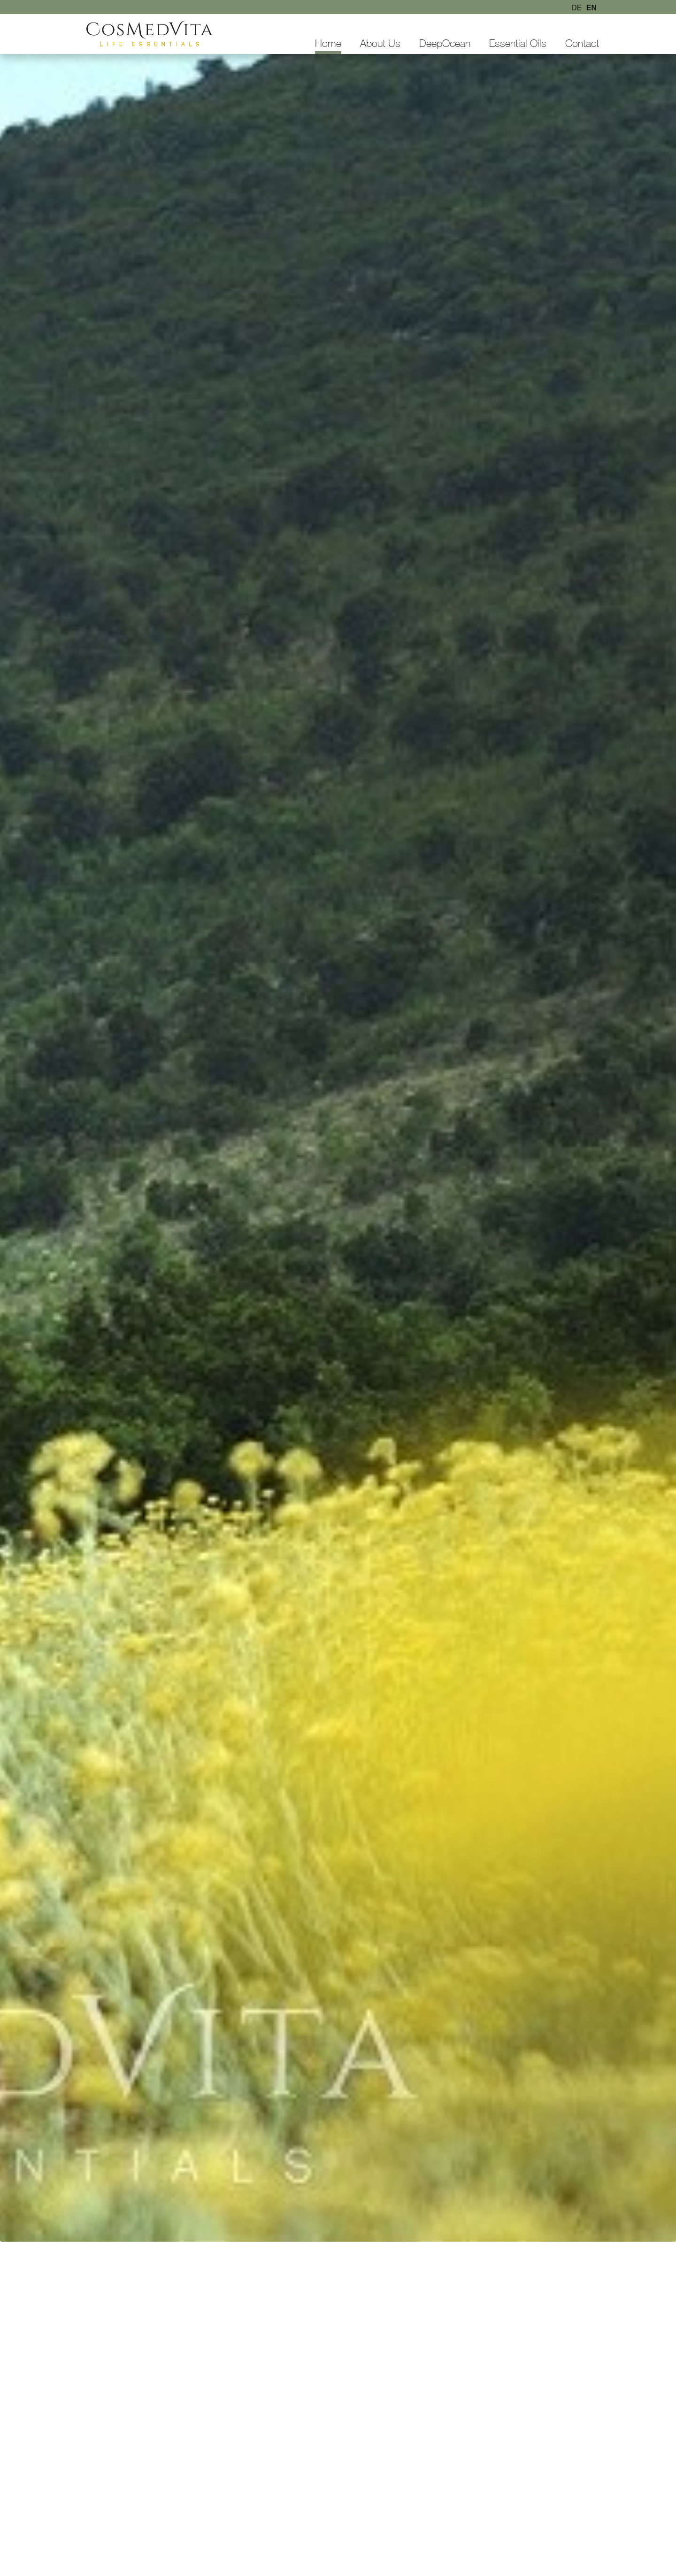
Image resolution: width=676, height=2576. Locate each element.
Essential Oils (517, 43)
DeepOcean (444, 43)
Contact (582, 43)
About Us (380, 43)
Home (328, 43)
